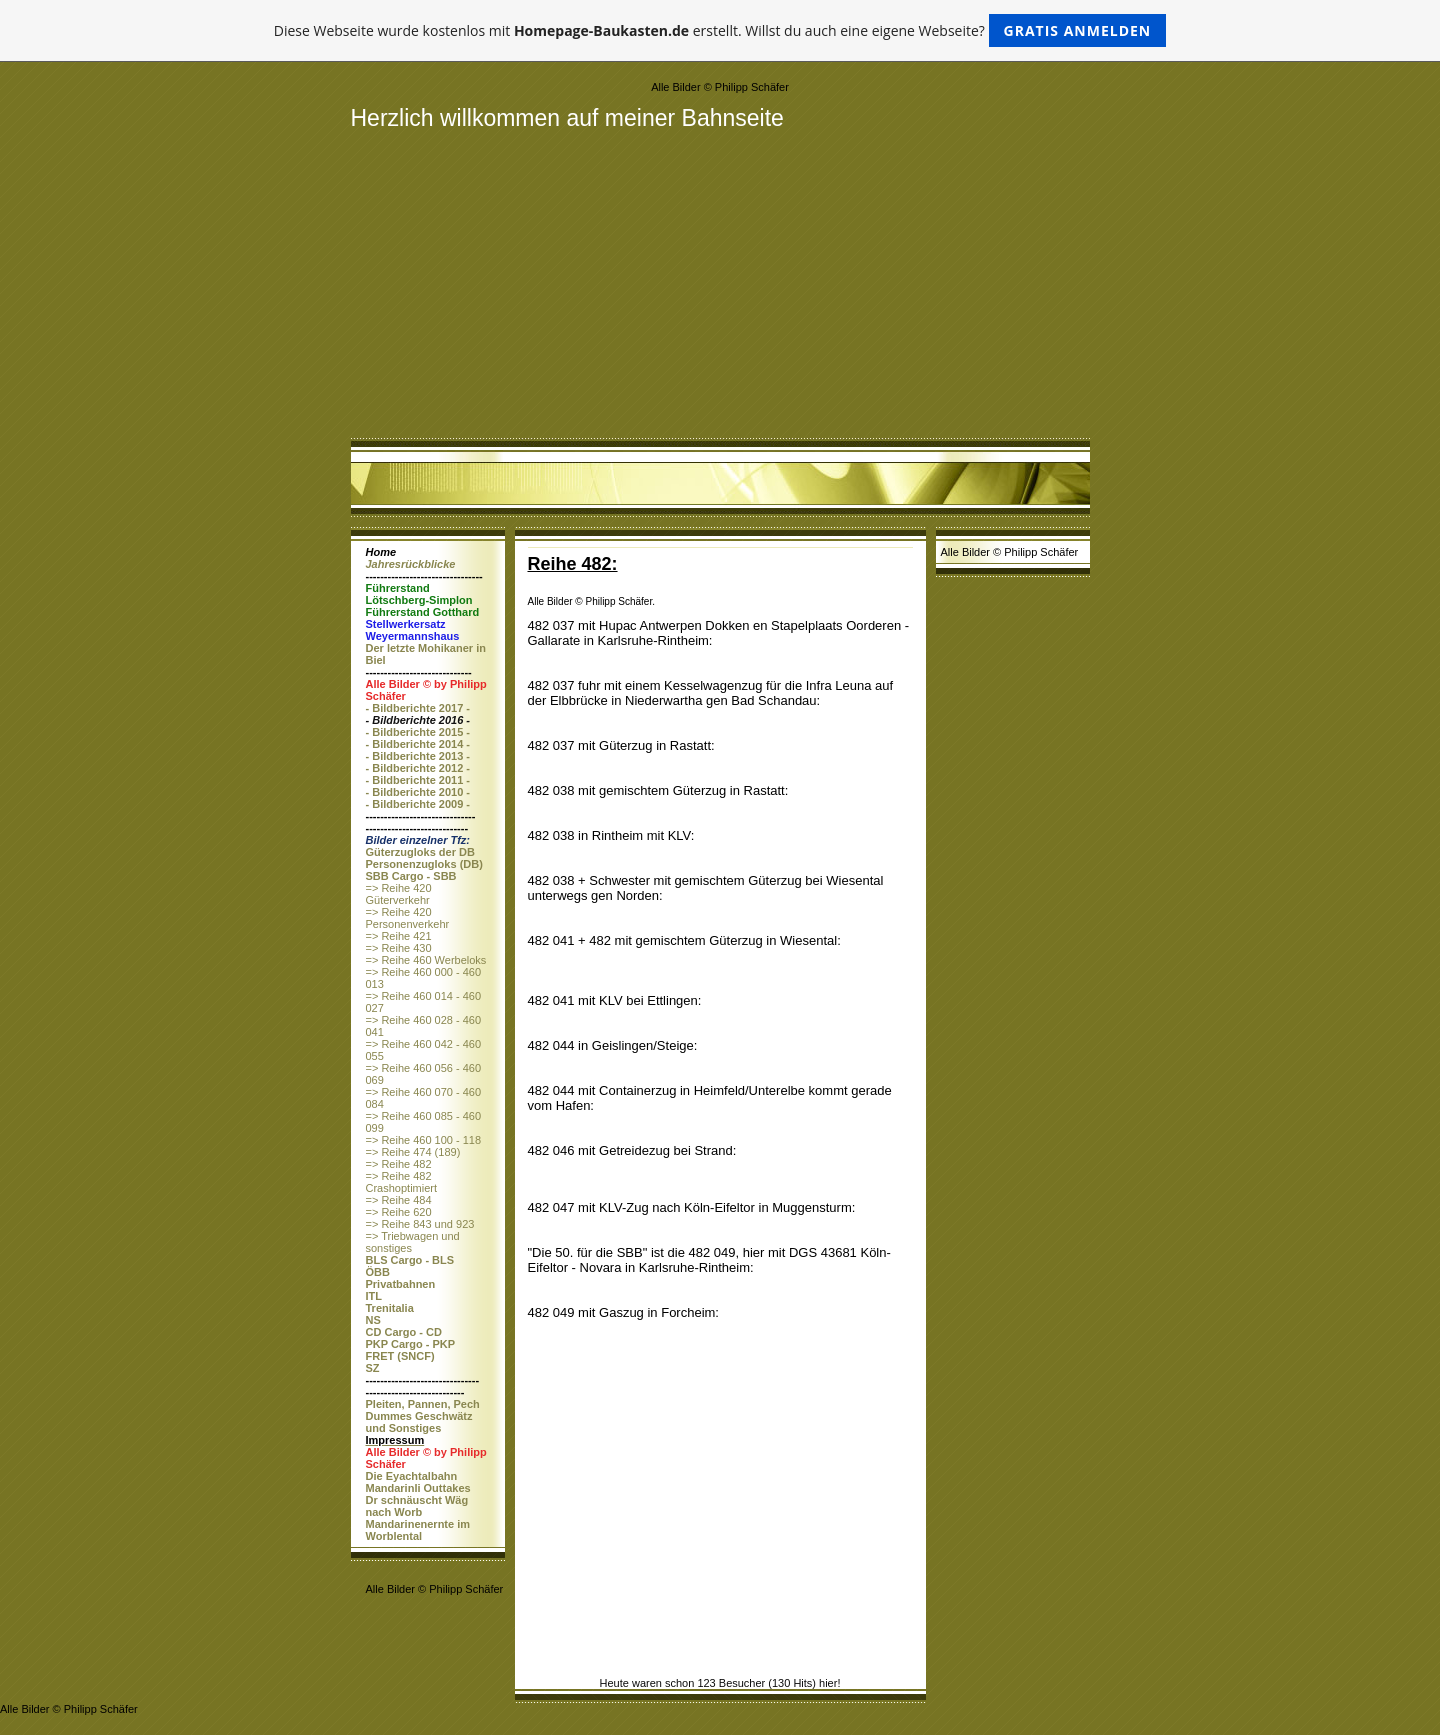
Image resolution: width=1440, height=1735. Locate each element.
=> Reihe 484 (399, 1200)
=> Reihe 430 (399, 948)
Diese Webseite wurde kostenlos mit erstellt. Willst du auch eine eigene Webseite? (720, 30)
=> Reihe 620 (399, 1212)
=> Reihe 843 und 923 (420, 1224)
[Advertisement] (720, 282)
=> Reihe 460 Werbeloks (426, 960)
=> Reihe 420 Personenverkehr (408, 918)
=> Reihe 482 (399, 1164)
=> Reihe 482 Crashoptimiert (402, 1182)
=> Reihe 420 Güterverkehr (399, 894)
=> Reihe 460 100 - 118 (424, 1140)
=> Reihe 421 (399, 936)
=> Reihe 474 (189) (413, 1152)
